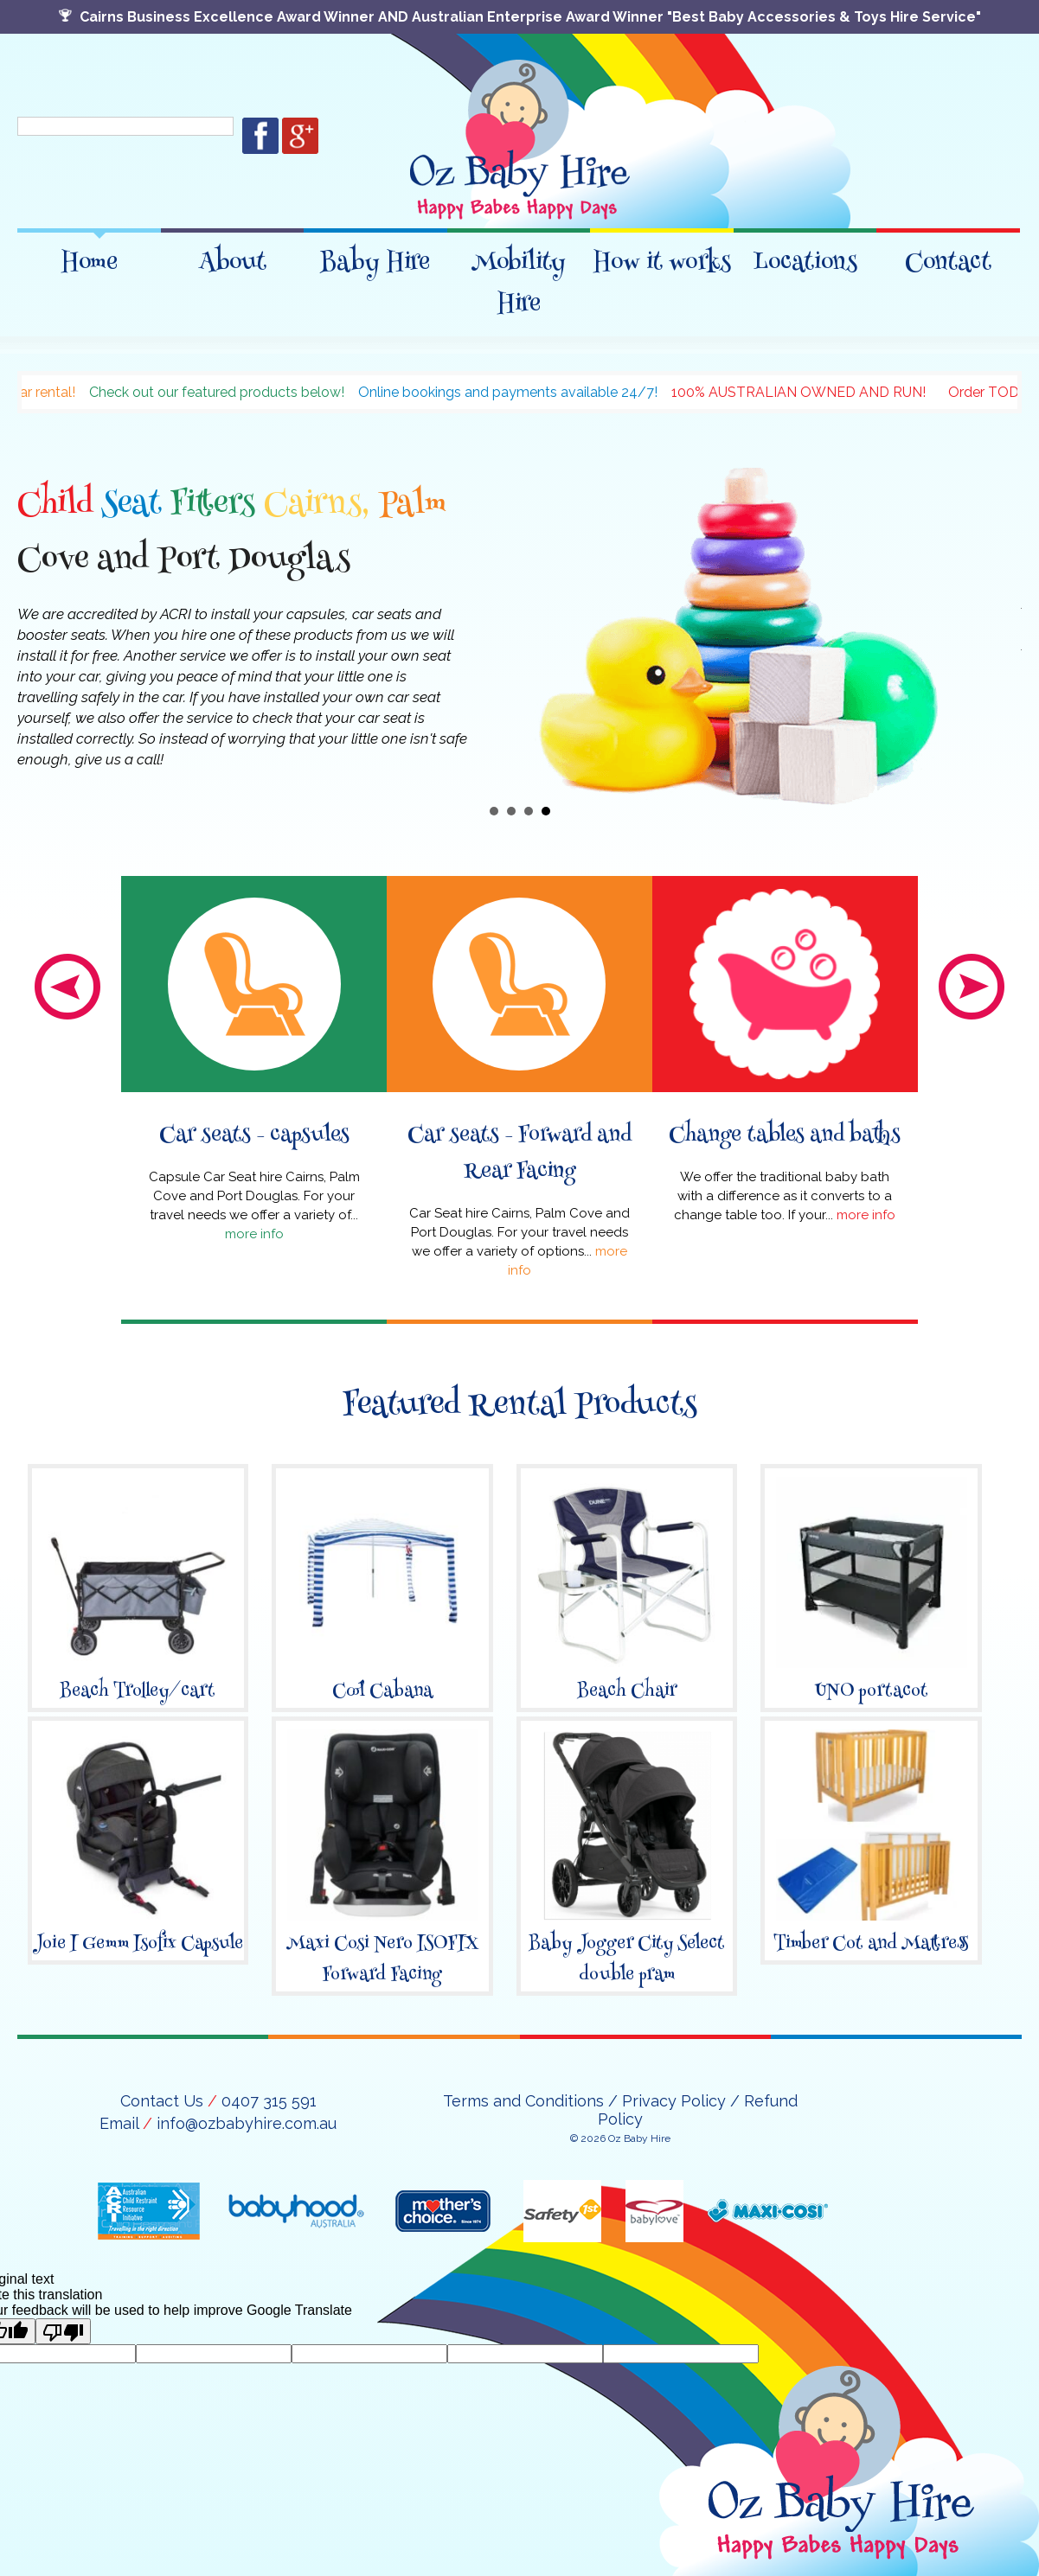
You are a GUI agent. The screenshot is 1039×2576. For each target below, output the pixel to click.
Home (89, 256)
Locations (805, 256)
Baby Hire (375, 256)
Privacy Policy (674, 2101)
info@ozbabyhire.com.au (247, 2123)
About (232, 256)
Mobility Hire (518, 277)
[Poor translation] (63, 2331)
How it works (662, 256)
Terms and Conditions (523, 2101)
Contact (948, 256)
